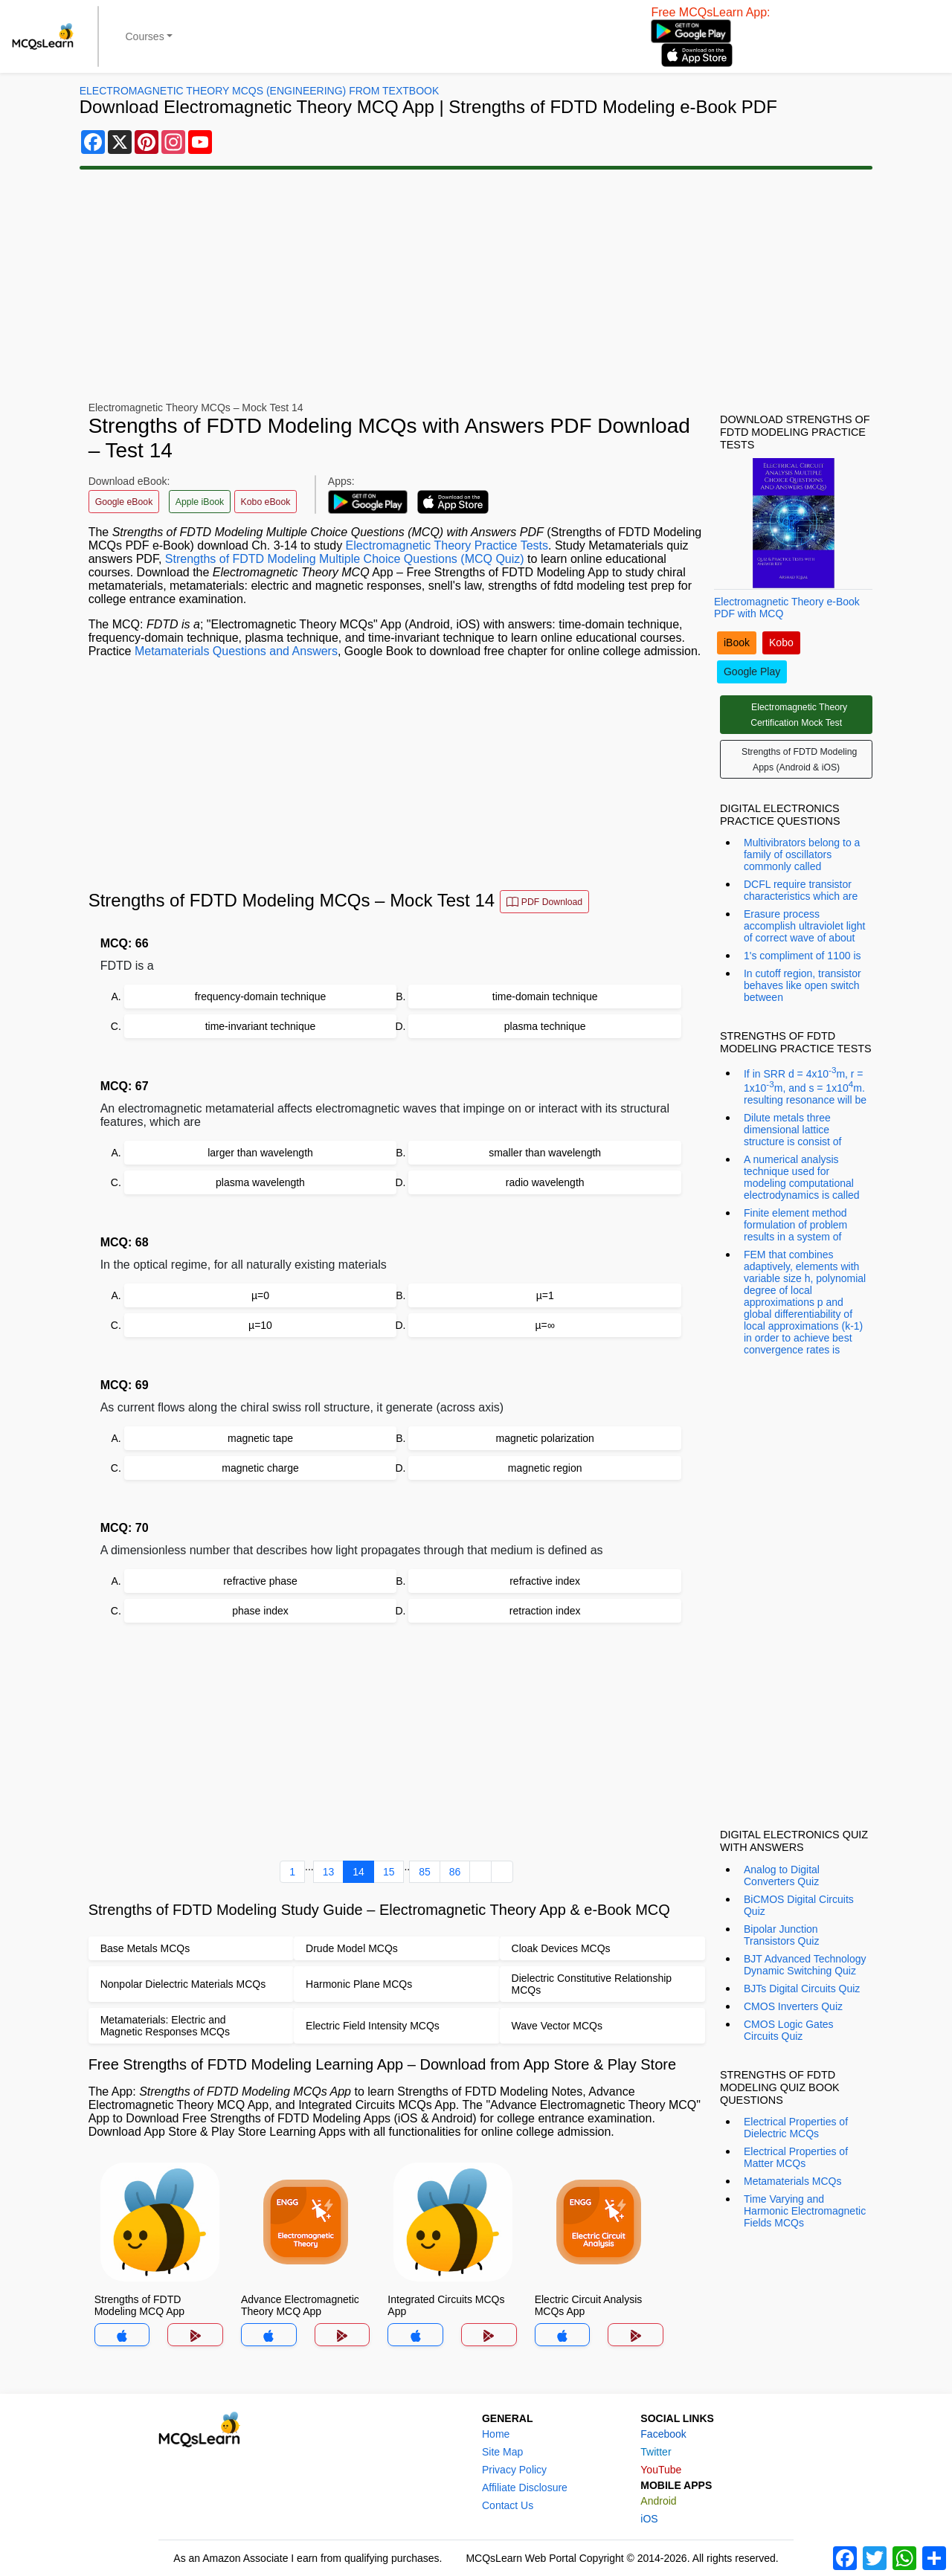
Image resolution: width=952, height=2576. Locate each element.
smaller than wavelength (545, 1153)
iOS (648, 2519)
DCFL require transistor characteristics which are (801, 890)
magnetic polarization (545, 1438)
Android (658, 2501)
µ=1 (545, 1295)
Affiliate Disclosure (524, 2487)
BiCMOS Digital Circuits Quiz (799, 1905)
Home (495, 2434)
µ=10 (260, 1325)
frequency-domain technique (261, 996)
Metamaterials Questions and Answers (236, 651)
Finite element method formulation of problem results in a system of (795, 1225)
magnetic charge (260, 1468)
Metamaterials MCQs (792, 2181)
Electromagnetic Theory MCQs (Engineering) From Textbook (260, 91)
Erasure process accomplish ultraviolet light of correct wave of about (804, 926)
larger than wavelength (260, 1153)
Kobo (781, 642)
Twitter (655, 2452)
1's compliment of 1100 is (802, 956)
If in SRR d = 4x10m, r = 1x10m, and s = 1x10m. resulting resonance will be (805, 1085)
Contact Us (507, 2505)
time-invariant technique (260, 1026)
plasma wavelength (260, 1182)
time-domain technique (545, 996)
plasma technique (545, 1026)
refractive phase (260, 1581)
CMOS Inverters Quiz (793, 2006)
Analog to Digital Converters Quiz (782, 1875)
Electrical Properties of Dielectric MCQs (796, 2127)
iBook (737, 642)
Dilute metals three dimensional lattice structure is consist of (793, 1129)
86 (455, 1872)
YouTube (660, 2470)
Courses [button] (145, 36)
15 (389, 1872)
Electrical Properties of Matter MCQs (796, 2157)
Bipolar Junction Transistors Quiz (781, 1935)
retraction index (545, 1611)
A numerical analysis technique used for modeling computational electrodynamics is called (802, 1177)
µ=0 (260, 1295)
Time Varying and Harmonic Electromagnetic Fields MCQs (805, 2211)
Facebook (663, 2434)
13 (329, 1872)
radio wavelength (545, 1182)
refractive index (544, 1581)
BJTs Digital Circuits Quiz (802, 1988)
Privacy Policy (514, 2470)
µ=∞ (545, 1325)
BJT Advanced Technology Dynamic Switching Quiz (805, 1965)
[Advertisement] (476, 285)
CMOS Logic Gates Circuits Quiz (789, 2030)
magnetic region (545, 1468)
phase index (260, 1611)
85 (425, 1872)
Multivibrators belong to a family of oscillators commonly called (802, 854)
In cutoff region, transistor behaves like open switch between (802, 985)
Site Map (502, 2452)
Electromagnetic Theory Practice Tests (447, 545)
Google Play (752, 671)
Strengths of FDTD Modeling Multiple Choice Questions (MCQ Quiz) (344, 559)
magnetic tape (260, 1438)
